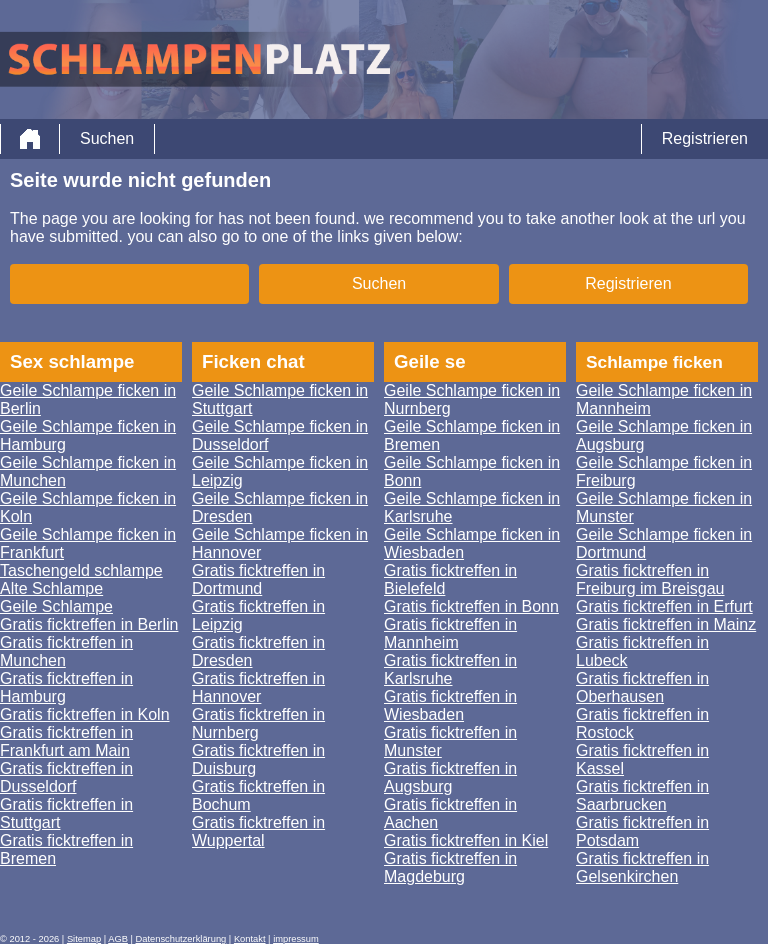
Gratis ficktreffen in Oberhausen (642, 687)
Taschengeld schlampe (81, 570)
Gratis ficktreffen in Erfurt (664, 606)
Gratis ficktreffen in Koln (85, 714)
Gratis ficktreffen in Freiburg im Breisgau (650, 579)
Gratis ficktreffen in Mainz (666, 624)
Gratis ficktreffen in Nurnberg (258, 723)
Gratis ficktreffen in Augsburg (450, 777)
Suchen (107, 138)
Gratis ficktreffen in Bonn (471, 606)
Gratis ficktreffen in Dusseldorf (66, 777)
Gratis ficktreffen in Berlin (89, 624)
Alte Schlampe (51, 588)
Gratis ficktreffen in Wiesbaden (450, 705)
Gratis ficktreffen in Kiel (466, 840)
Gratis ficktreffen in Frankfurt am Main (66, 741)
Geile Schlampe (56, 606)
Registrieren (705, 138)
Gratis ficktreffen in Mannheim (450, 633)
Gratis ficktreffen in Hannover (258, 687)
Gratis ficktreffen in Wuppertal (258, 831)
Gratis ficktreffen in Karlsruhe (450, 669)
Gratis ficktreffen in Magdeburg (450, 867)
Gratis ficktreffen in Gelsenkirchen (642, 867)
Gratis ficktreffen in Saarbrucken (642, 795)
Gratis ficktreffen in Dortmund (258, 579)
